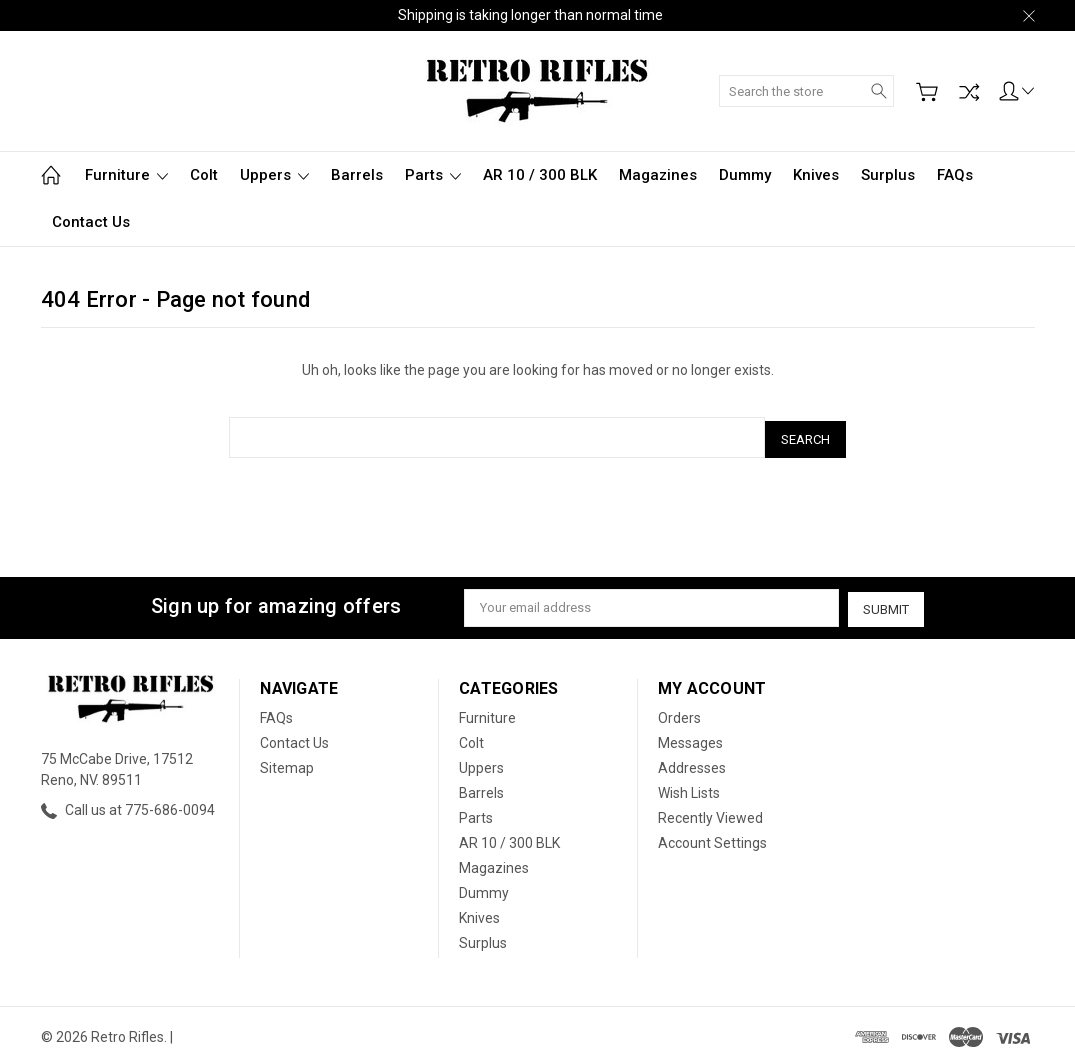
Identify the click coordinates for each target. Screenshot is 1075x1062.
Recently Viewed (710, 813)
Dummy (745, 175)
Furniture (126, 175)
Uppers (274, 175)
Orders (679, 713)
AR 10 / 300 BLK (540, 175)
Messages (690, 738)
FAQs (955, 175)
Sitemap (287, 763)
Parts (433, 175)
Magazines (658, 175)
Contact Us (91, 222)
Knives (816, 175)
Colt (204, 175)
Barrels (357, 175)
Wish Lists (689, 788)
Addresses (692, 763)
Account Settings (712, 838)
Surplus (888, 175)
